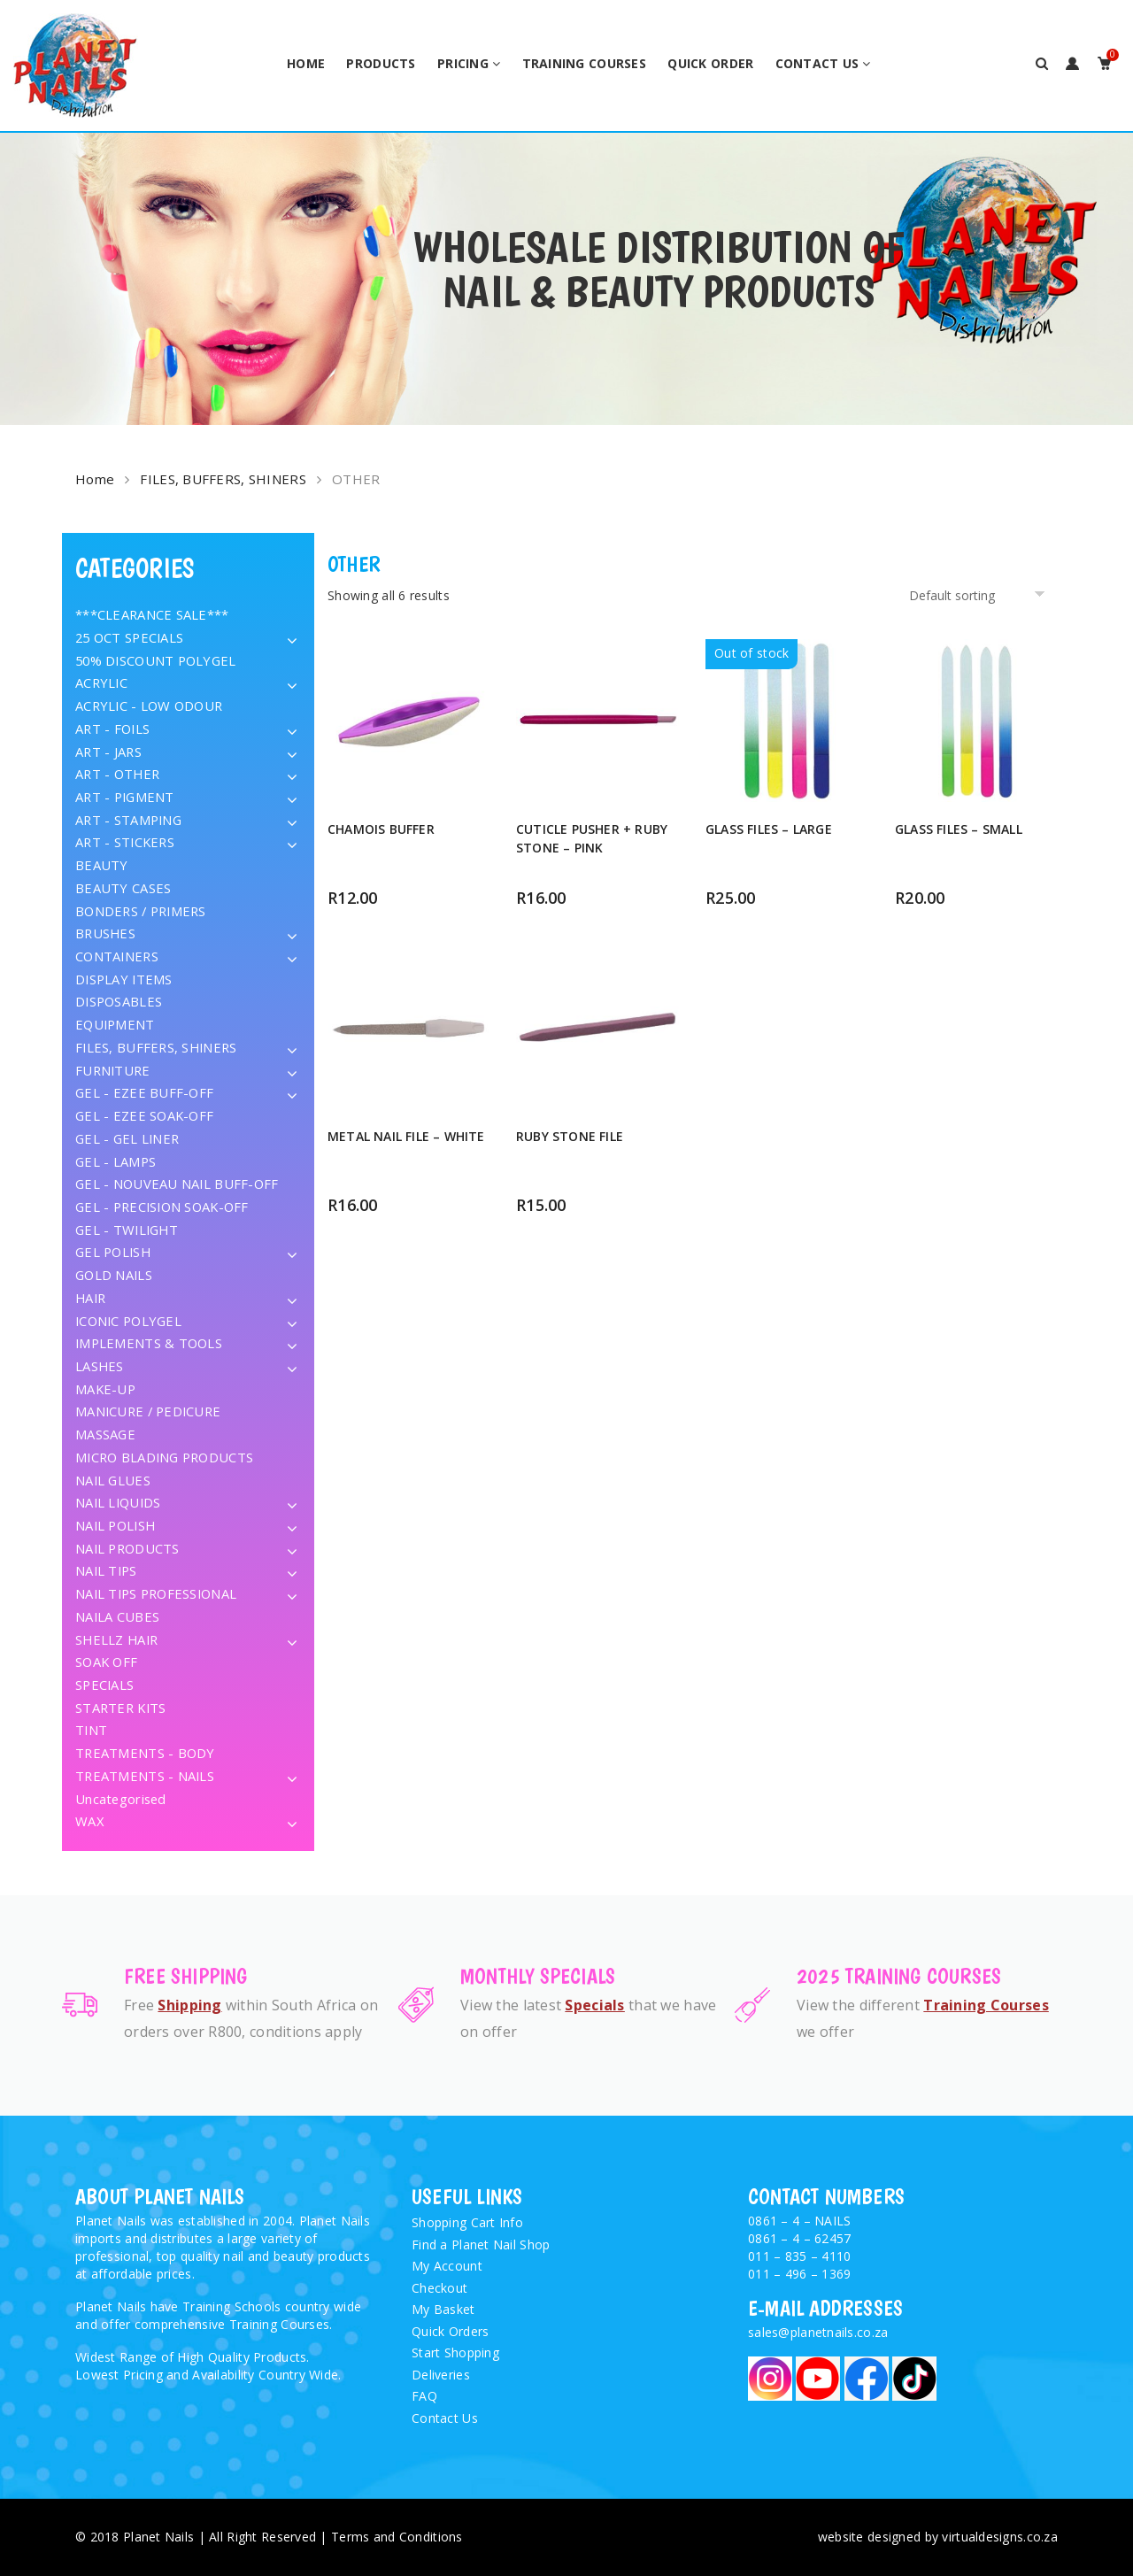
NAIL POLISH (115, 1525)
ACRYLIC (101, 682)
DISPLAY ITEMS (124, 979)
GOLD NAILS (113, 1275)
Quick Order (710, 63)
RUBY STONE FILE (569, 1136)
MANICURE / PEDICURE (147, 1411)
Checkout (439, 2287)
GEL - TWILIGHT (126, 1229)
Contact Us (817, 63)
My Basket (443, 2309)
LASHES (99, 1366)
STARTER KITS (120, 1707)
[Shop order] (980, 595)
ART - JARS (108, 751)
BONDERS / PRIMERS (140, 911)
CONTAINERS (116, 956)
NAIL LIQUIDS (117, 1502)
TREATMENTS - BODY (145, 1753)
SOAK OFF (106, 1661)
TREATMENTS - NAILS (144, 1776)
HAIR (90, 1298)
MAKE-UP (105, 1389)
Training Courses (584, 63)
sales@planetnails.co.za (818, 2332)
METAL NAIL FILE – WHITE (406, 1136)
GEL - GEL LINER (127, 1138)
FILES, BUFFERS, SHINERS (222, 479)
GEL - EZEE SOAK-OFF (144, 1115)
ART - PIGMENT (124, 797)
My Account (447, 2265)
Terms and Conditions (397, 2536)
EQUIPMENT (115, 1024)
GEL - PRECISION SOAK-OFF (162, 1206)
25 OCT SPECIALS (129, 637)
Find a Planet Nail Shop (481, 2244)
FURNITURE (112, 1070)
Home (306, 63)
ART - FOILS (112, 728)
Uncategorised (120, 1799)
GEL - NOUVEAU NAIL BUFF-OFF (177, 1183)
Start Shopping (455, 2352)
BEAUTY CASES (123, 888)
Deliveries (441, 2374)
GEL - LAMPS (115, 1161)
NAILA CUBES (117, 1616)
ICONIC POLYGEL (128, 1321)
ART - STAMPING (128, 820)
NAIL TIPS (106, 1570)
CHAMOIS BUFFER (381, 829)
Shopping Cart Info (467, 2222)
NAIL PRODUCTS (127, 1548)
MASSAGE (105, 1434)
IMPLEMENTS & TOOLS (148, 1343)
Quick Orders (450, 2331)
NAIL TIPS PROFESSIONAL (155, 1593)
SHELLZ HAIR (116, 1639)
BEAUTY (101, 865)
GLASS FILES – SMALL (958, 829)
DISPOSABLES (118, 1001)
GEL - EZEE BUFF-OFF (144, 1092)
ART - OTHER (117, 774)
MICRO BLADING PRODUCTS (164, 1457)
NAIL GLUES (112, 1480)
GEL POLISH (112, 1252)
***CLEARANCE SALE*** (152, 614)
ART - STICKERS (124, 842)
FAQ (424, 2395)
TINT (91, 1730)
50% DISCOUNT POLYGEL (155, 660)
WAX (89, 1821)
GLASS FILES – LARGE (768, 829)
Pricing (463, 63)
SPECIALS (104, 1684)
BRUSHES (105, 933)
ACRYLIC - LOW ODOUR (148, 705)
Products (380, 63)
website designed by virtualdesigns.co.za (938, 2536)
